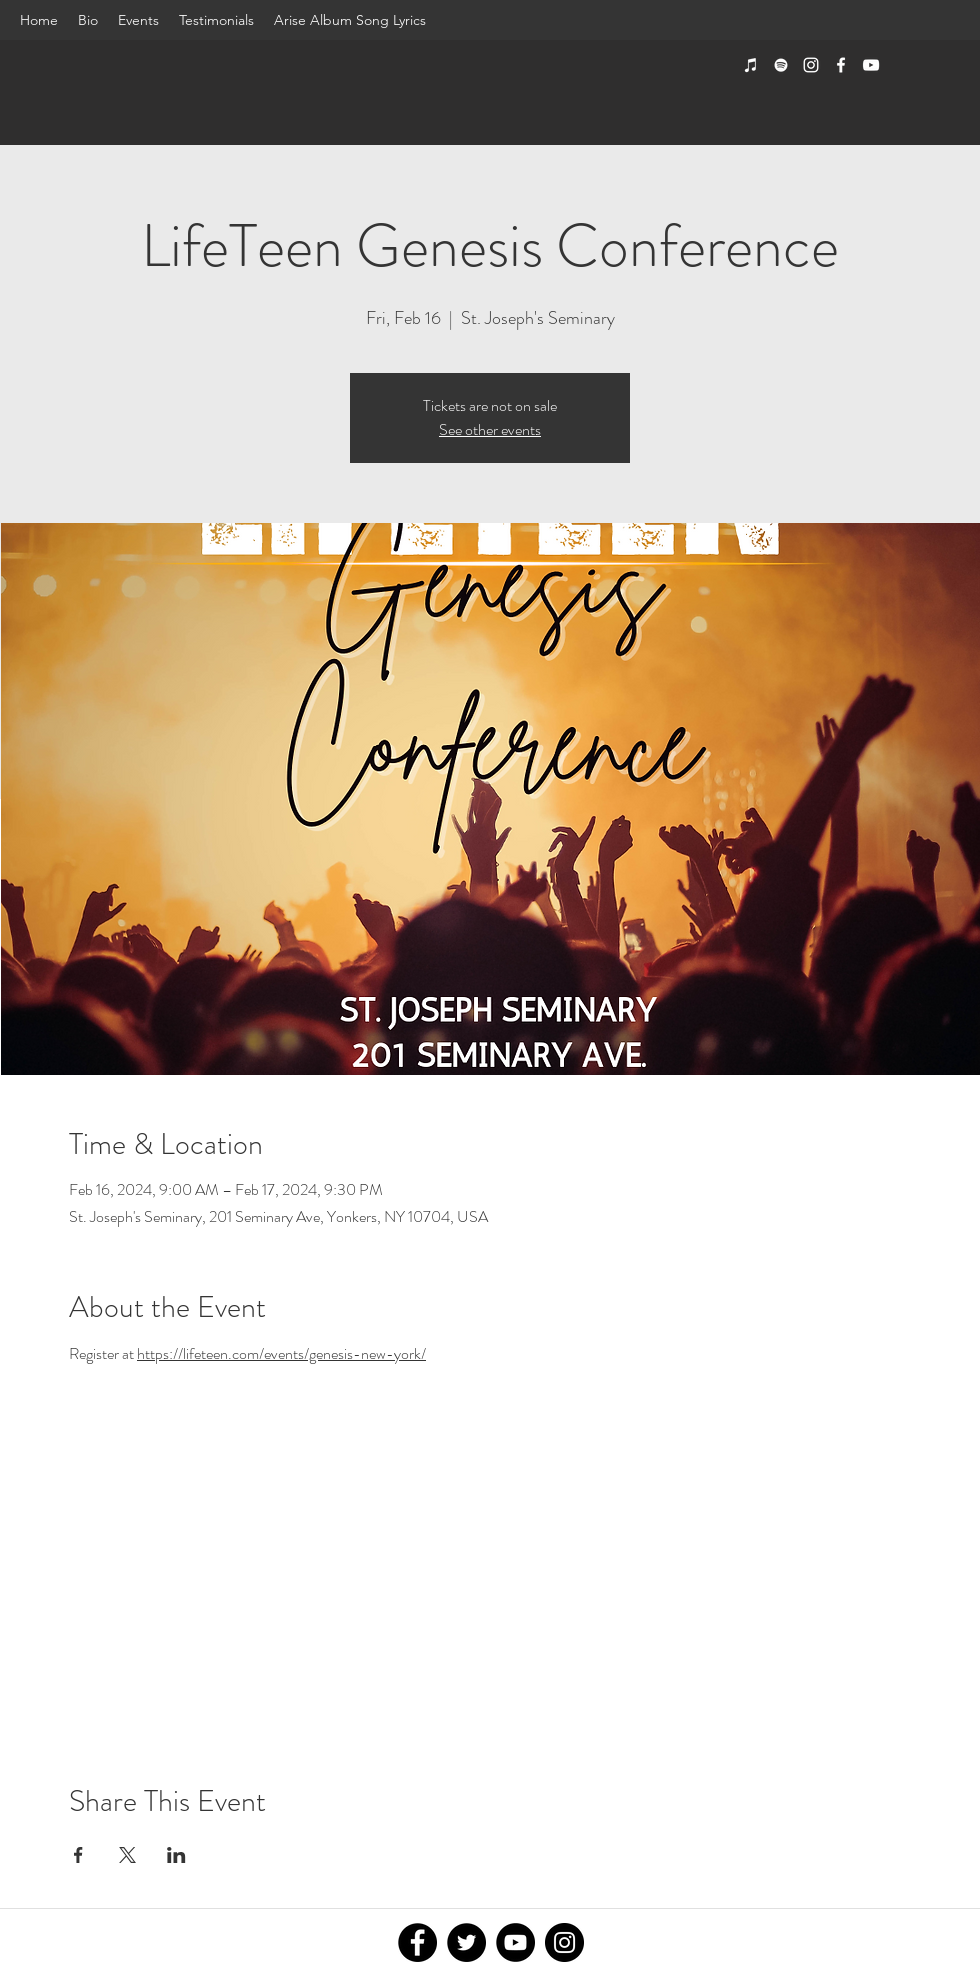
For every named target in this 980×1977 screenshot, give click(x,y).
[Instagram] (564, 1942)
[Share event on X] (127, 1855)
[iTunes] (751, 65)
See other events (490, 429)
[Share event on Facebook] (78, 1855)
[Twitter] (466, 1942)
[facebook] (841, 65)
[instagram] (811, 65)
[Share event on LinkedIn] (176, 1855)
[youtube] (871, 65)
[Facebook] (417, 1942)
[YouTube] (515, 1942)
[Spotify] (781, 65)
